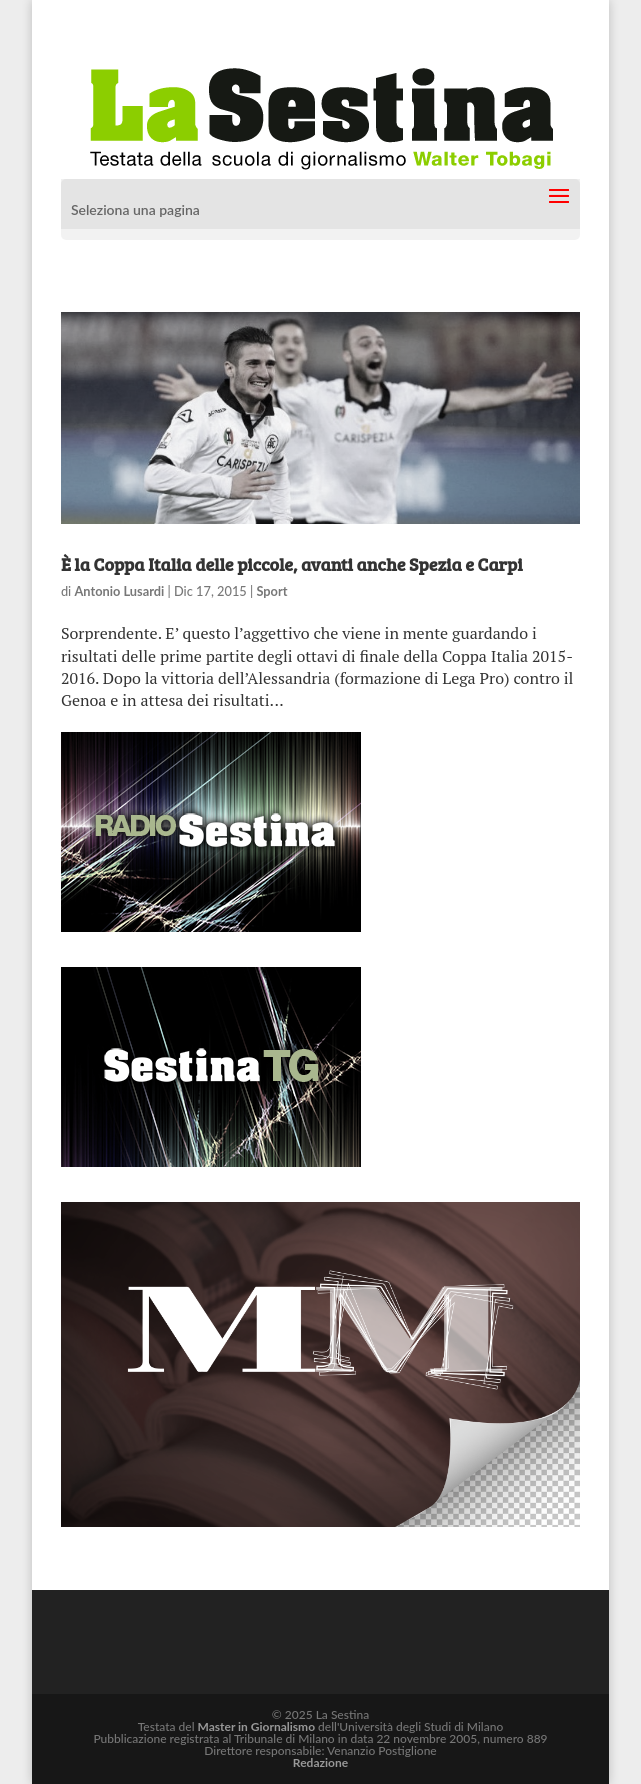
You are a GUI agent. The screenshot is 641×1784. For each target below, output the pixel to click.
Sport (271, 591)
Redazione (320, 1762)
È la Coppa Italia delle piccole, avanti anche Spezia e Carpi (292, 564)
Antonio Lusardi (119, 591)
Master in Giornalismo (256, 1726)
